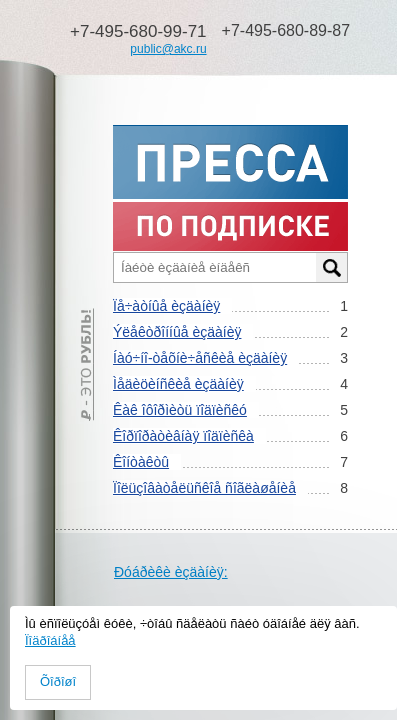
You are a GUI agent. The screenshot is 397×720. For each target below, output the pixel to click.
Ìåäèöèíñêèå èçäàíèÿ (178, 384)
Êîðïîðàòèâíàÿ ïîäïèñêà (183, 436)
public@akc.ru (168, 49)
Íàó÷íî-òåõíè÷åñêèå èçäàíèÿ (200, 358)
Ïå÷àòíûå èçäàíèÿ (166, 306)
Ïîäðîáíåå (50, 640)
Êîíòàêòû (141, 462)
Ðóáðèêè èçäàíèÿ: (171, 572)
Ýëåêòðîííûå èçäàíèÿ (177, 332)
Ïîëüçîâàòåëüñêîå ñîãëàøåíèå (204, 488)
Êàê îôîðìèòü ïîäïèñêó (180, 410)
